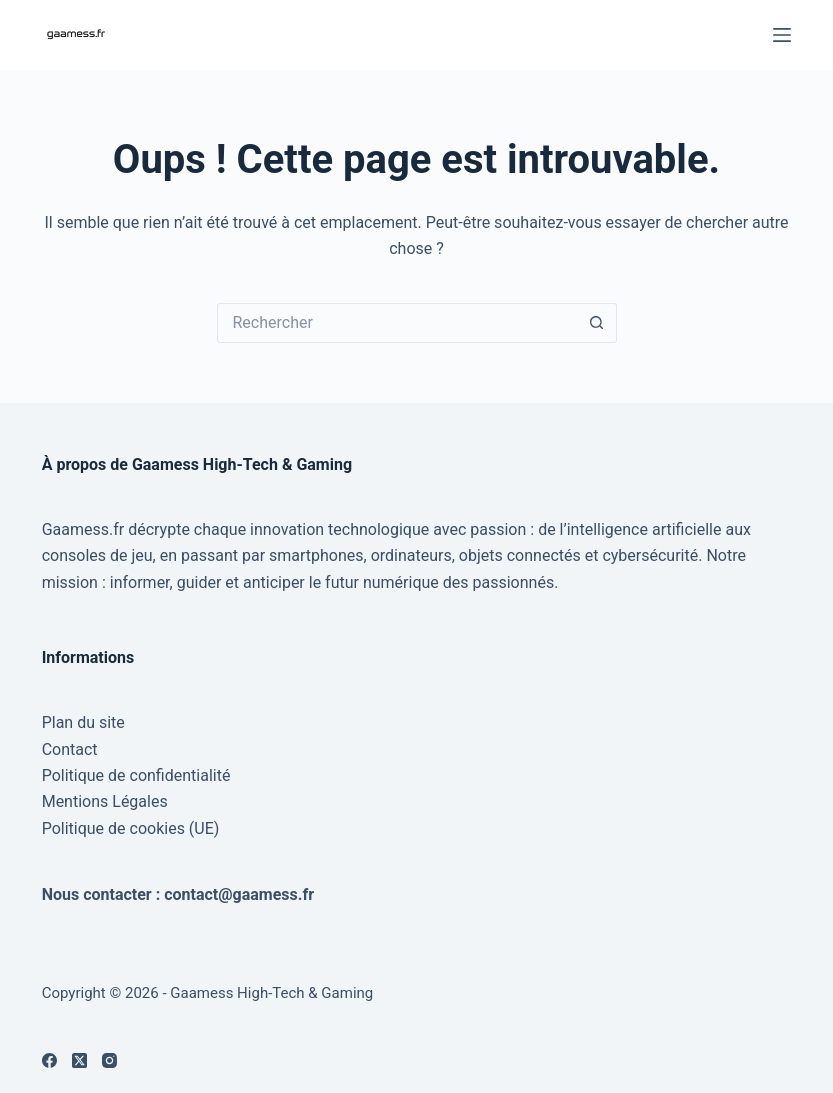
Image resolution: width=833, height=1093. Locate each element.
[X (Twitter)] (79, 1060)
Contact (70, 749)
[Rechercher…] (397, 323)
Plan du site (83, 722)
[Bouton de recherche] (597, 323)
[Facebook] (49, 1060)
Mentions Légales (105, 801)
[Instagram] (109, 1060)
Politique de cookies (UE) (131, 828)
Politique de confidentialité (136, 775)
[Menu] (782, 35)
